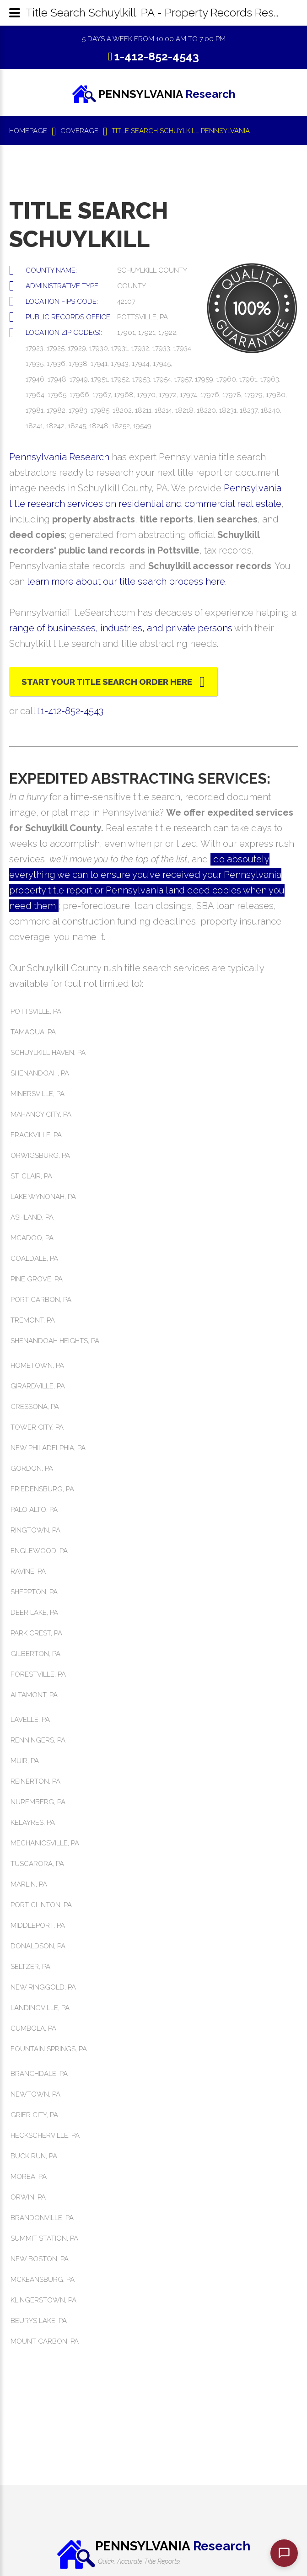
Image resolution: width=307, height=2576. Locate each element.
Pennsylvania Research (59, 457)
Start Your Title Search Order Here (107, 682)
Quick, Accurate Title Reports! (139, 2561)
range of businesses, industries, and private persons (120, 628)
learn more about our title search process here (126, 581)
